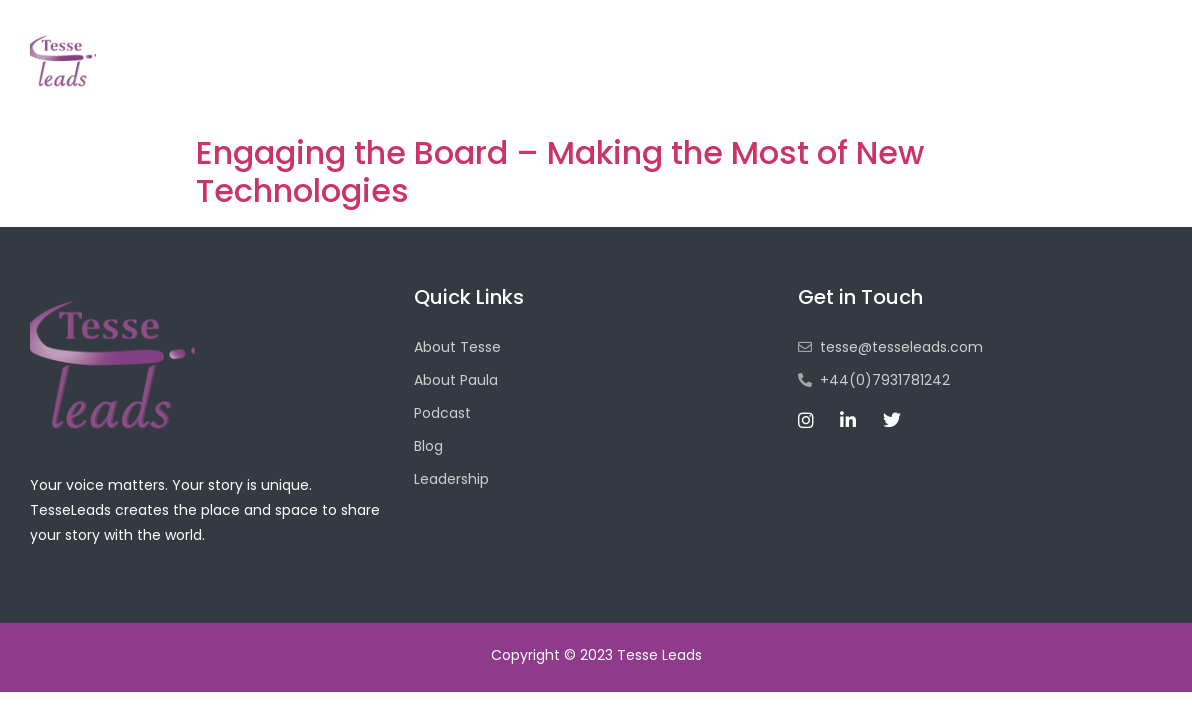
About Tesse (615, 82)
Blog (832, 82)
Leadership (934, 82)
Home (500, 82)
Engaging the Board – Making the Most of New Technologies (560, 171)
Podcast (740, 82)
